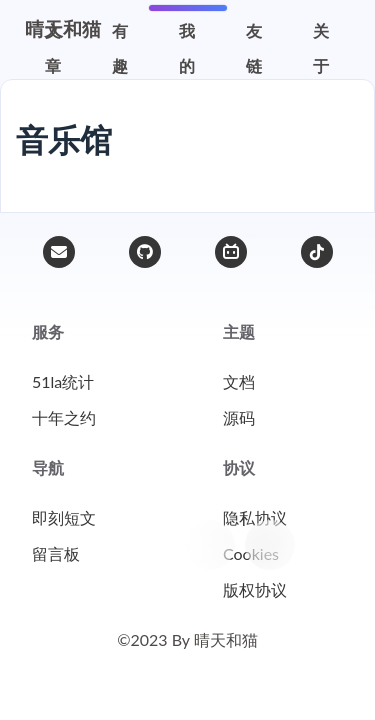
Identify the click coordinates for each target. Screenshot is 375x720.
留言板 (56, 553)
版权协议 (255, 589)
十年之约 (64, 417)
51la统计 (63, 381)
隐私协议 (255, 517)
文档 (239, 381)
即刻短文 (64, 517)
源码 (239, 417)
